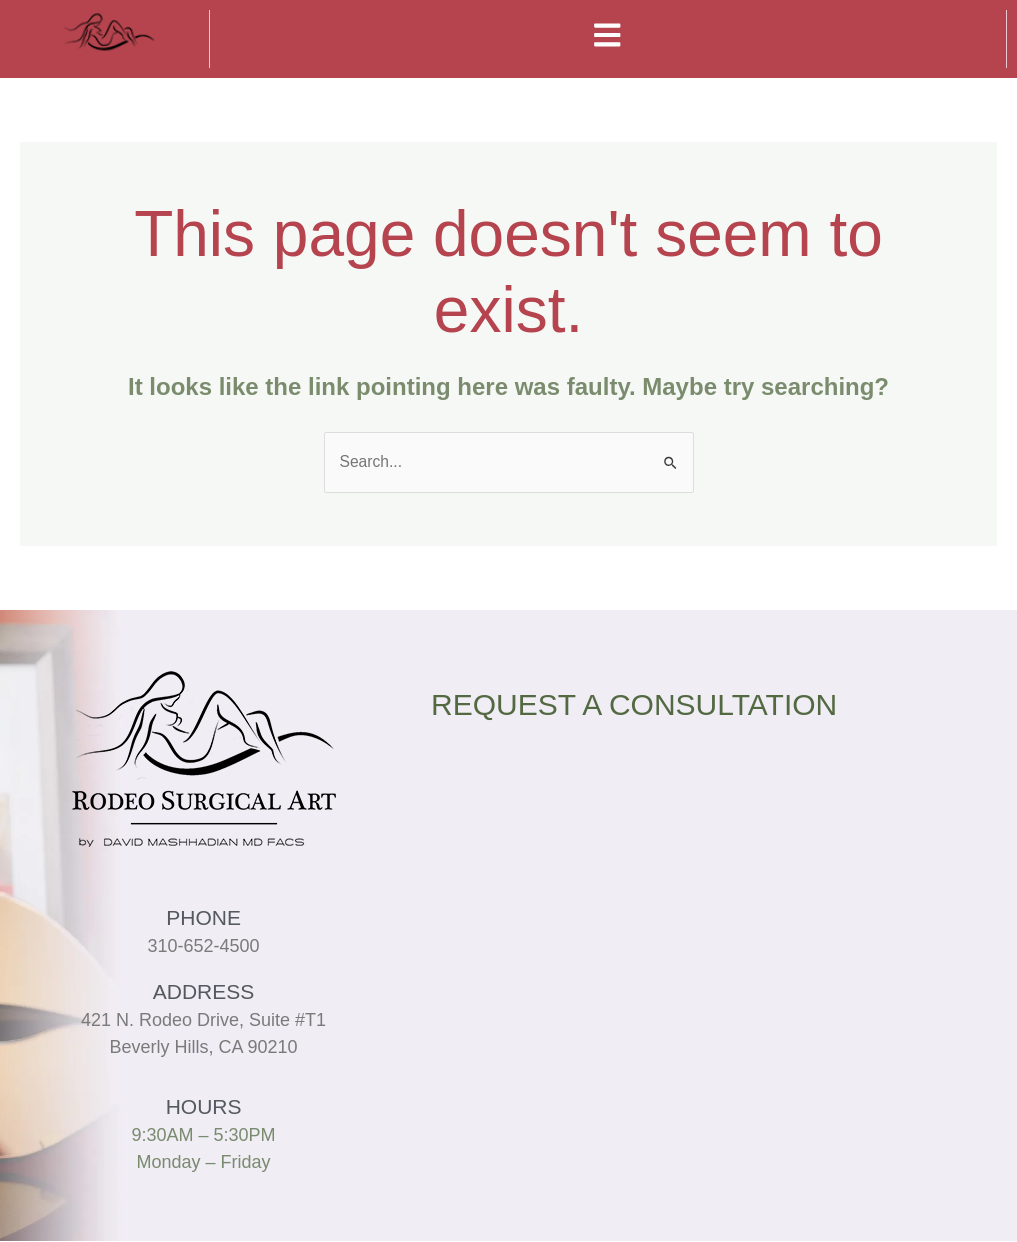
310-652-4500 (203, 947)
